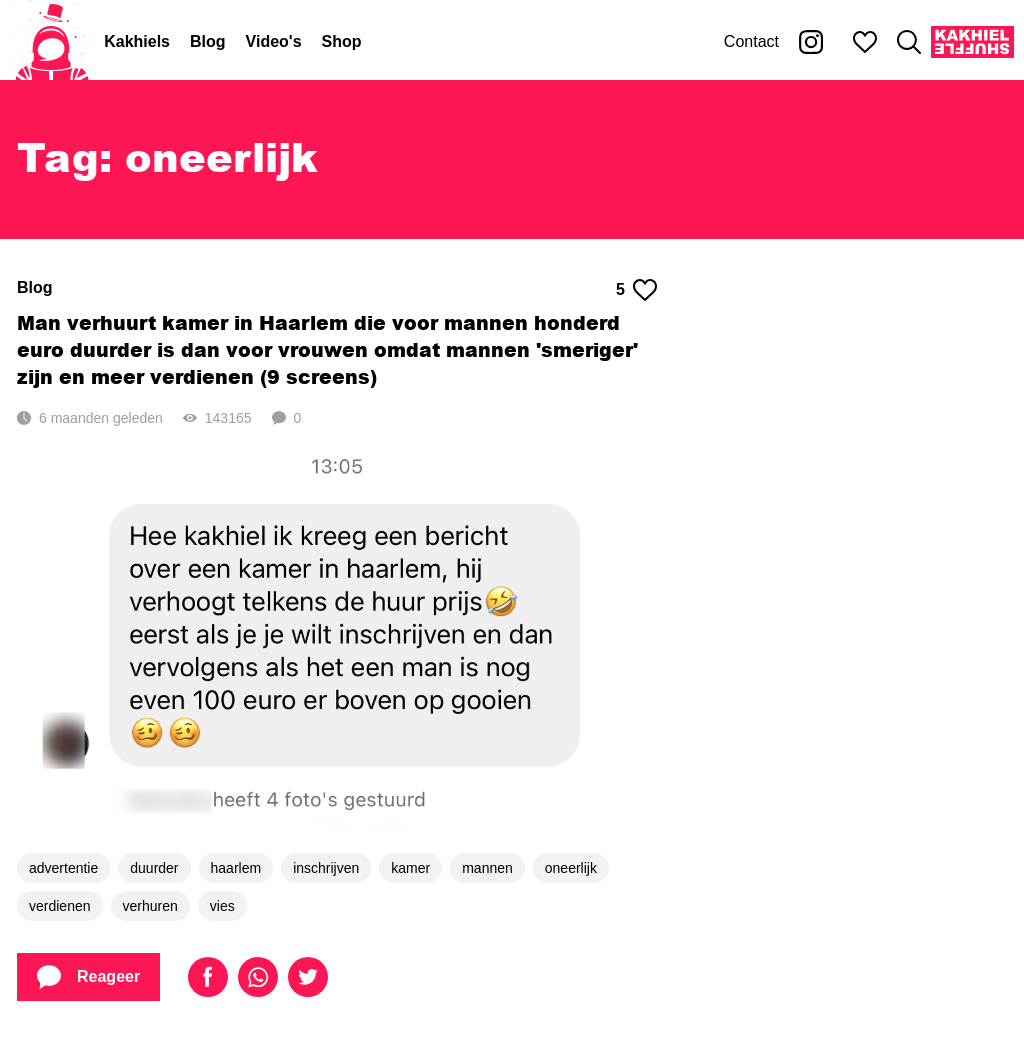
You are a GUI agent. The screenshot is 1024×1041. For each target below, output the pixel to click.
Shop (342, 41)
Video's (274, 41)
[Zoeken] (909, 42)
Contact (751, 41)
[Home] (52, 42)
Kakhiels (137, 41)
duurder (154, 868)
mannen (487, 868)
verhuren (150, 906)
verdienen (60, 906)
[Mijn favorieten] (865, 42)
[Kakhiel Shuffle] (972, 42)
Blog (208, 41)
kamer (410, 868)
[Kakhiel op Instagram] (811, 42)
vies (222, 906)
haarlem (236, 868)
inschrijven (326, 868)
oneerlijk (571, 868)
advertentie (63, 868)
